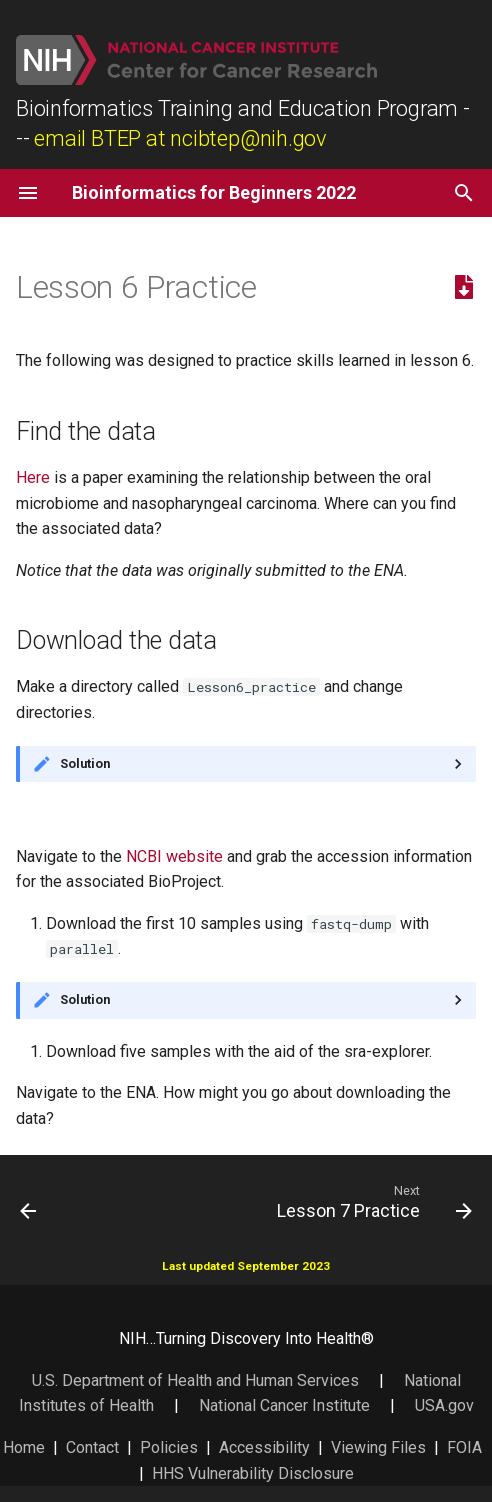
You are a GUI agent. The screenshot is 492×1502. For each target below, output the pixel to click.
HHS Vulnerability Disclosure (253, 1473)
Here (33, 477)
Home (24, 1447)
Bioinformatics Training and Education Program (237, 108)
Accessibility (264, 1447)
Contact (92, 1447)
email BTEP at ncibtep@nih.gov (180, 138)
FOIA (464, 1447)
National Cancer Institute (284, 1405)
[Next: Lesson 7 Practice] (371, 1201)
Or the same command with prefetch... (246, 1000)
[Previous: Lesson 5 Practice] (29, 1201)
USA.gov (444, 1405)
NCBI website (174, 856)
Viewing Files (378, 1447)
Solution (85, 763)
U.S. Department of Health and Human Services (195, 1380)
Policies (169, 1447)
